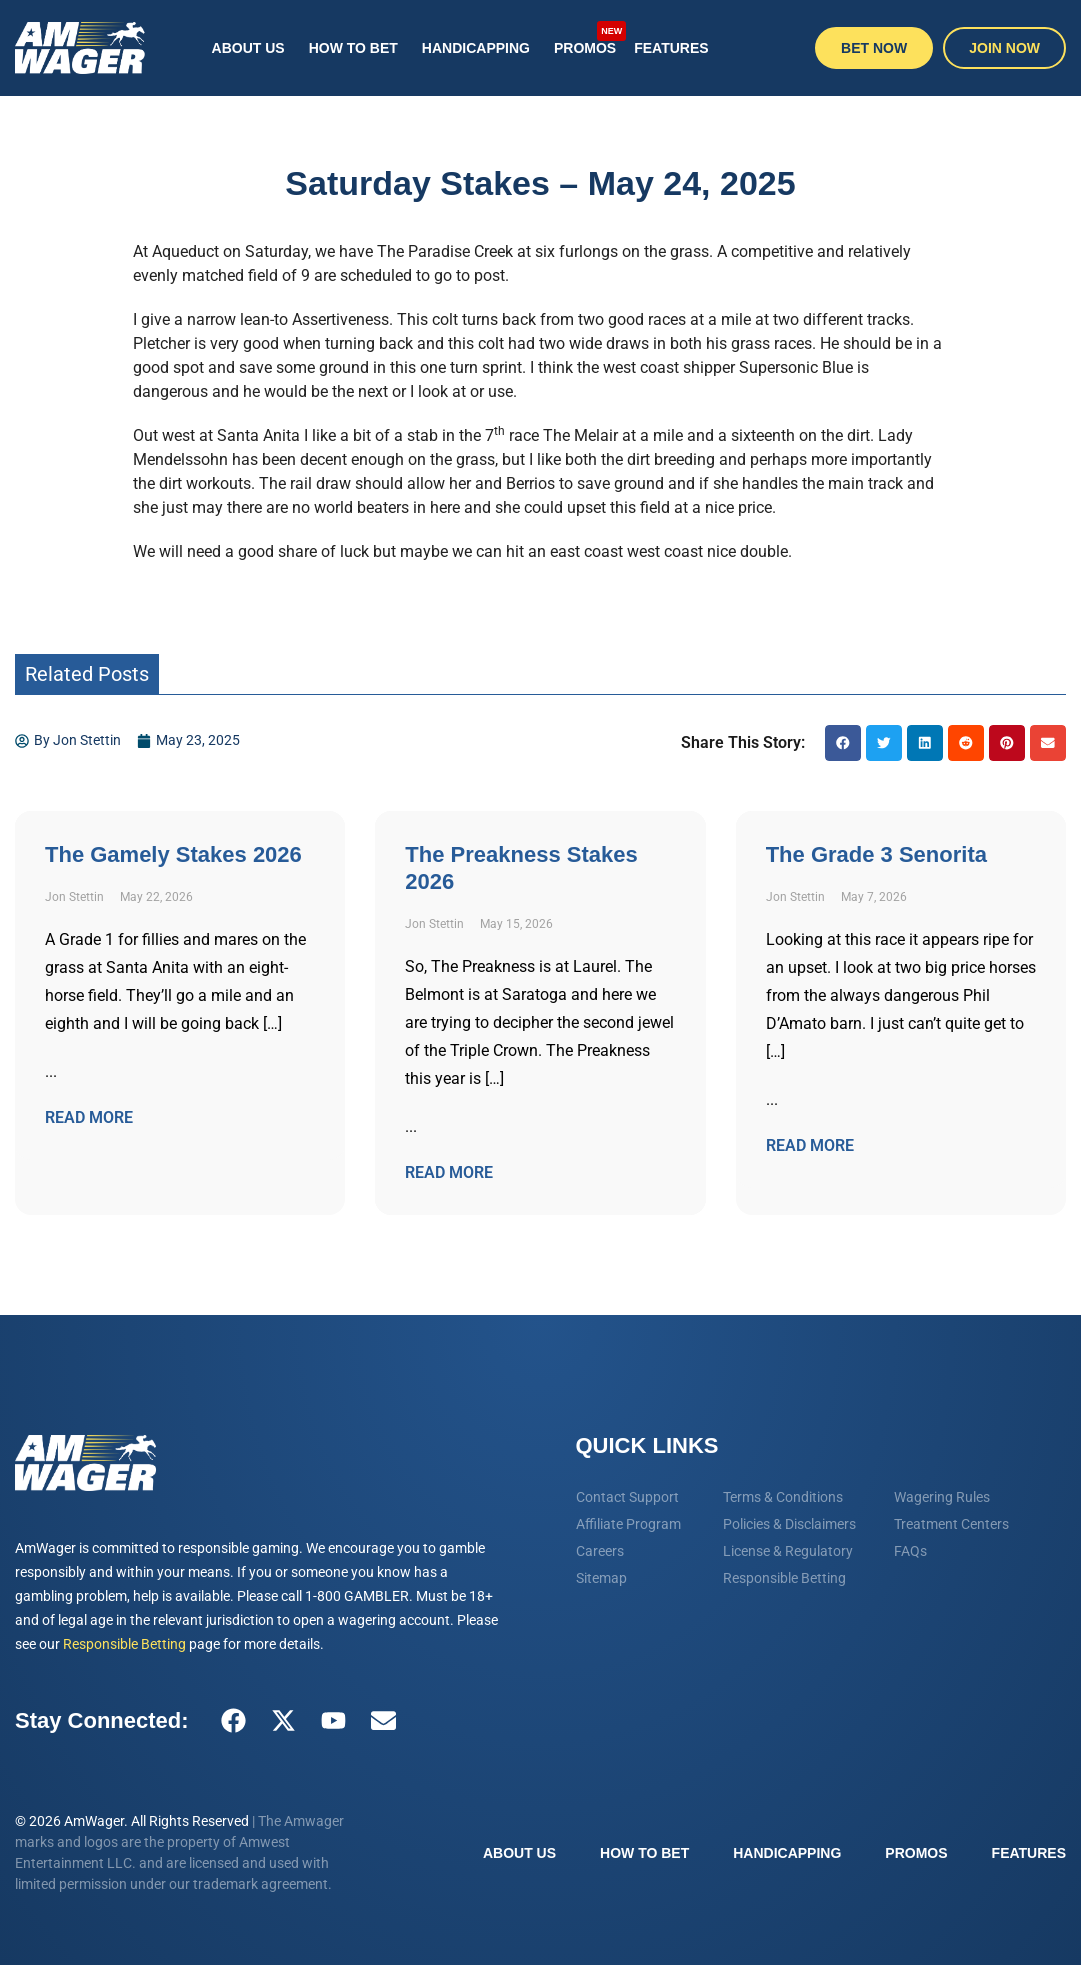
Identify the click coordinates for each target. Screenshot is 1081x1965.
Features (671, 48)
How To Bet (353, 48)
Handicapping (476, 48)
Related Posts (87, 674)
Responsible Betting (124, 1644)
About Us (248, 48)
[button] (843, 743)
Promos (588, 38)
